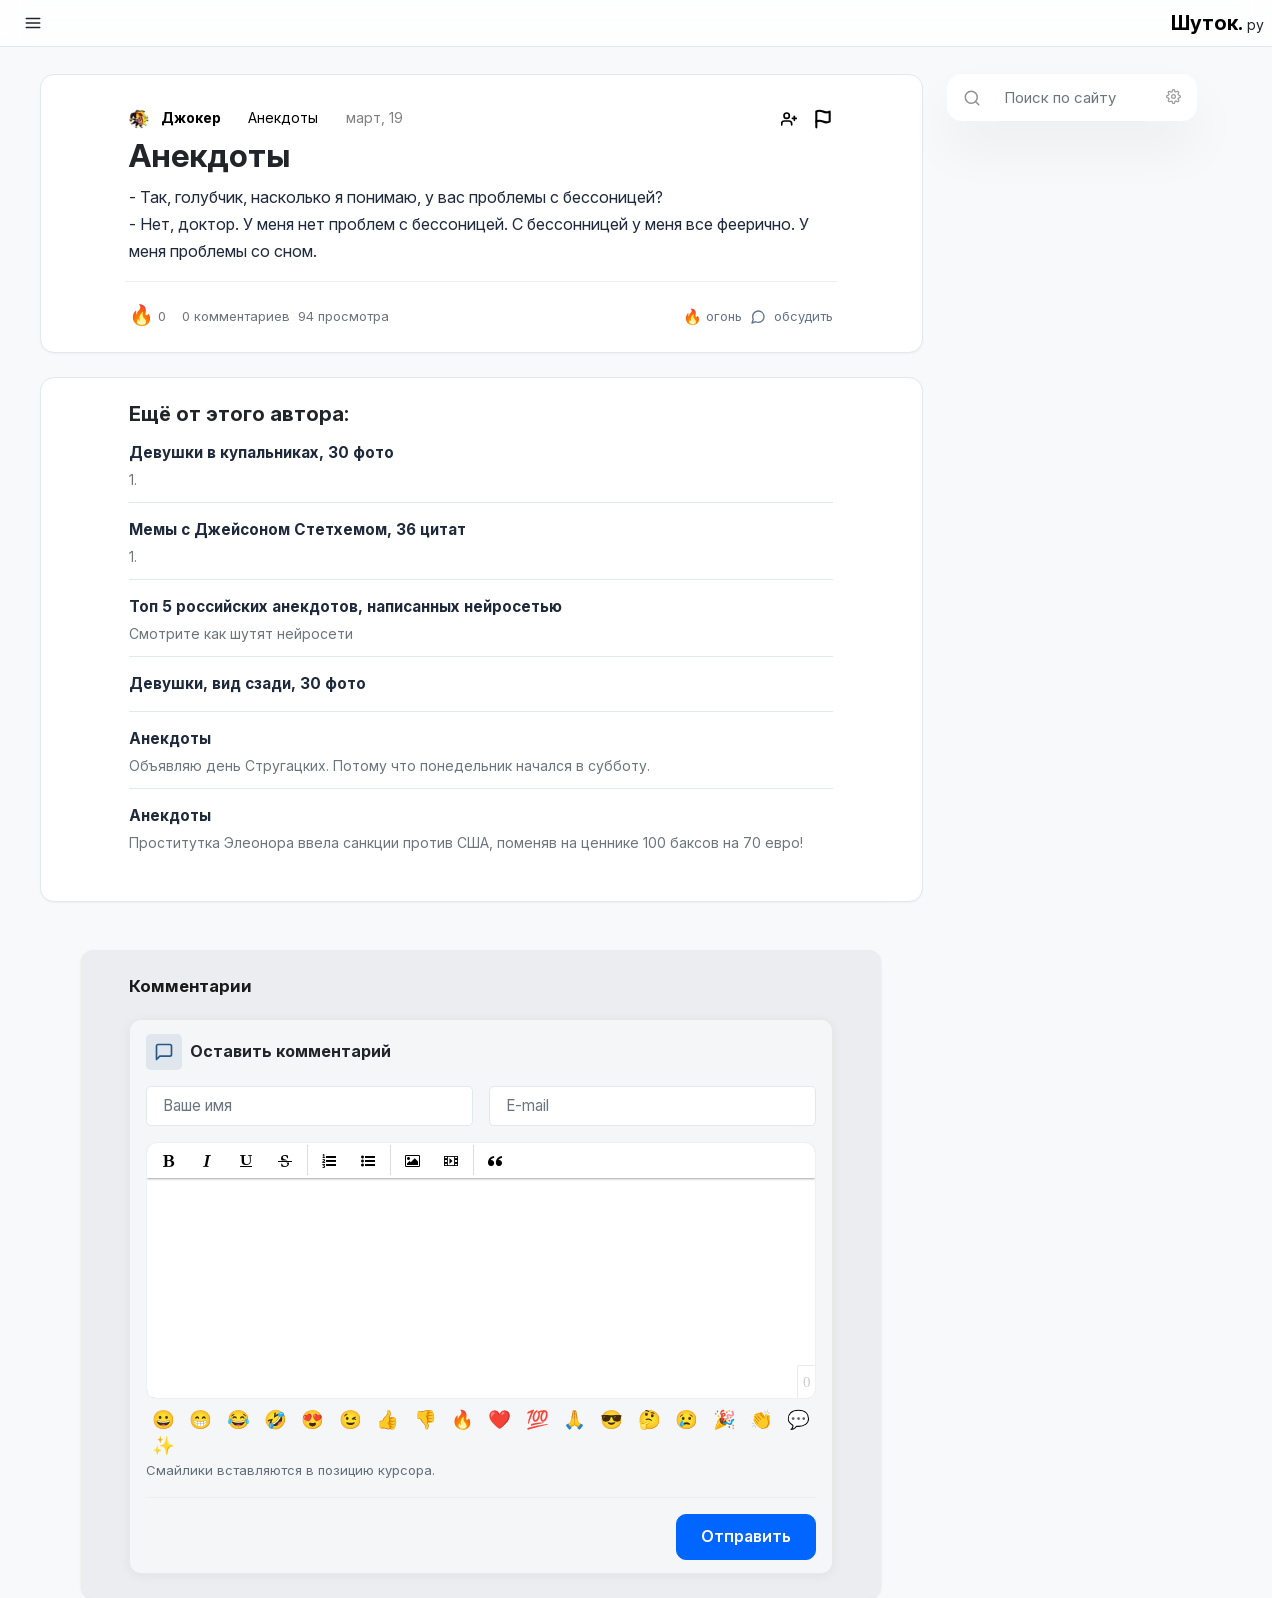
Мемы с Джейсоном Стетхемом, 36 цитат (297, 529)
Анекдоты (283, 117)
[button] (168, 1160)
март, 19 (374, 117)
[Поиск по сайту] (1094, 97)
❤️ (499, 1419)
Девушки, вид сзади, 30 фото (247, 683)
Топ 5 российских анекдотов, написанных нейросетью (345, 606)
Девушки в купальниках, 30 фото (261, 452)
